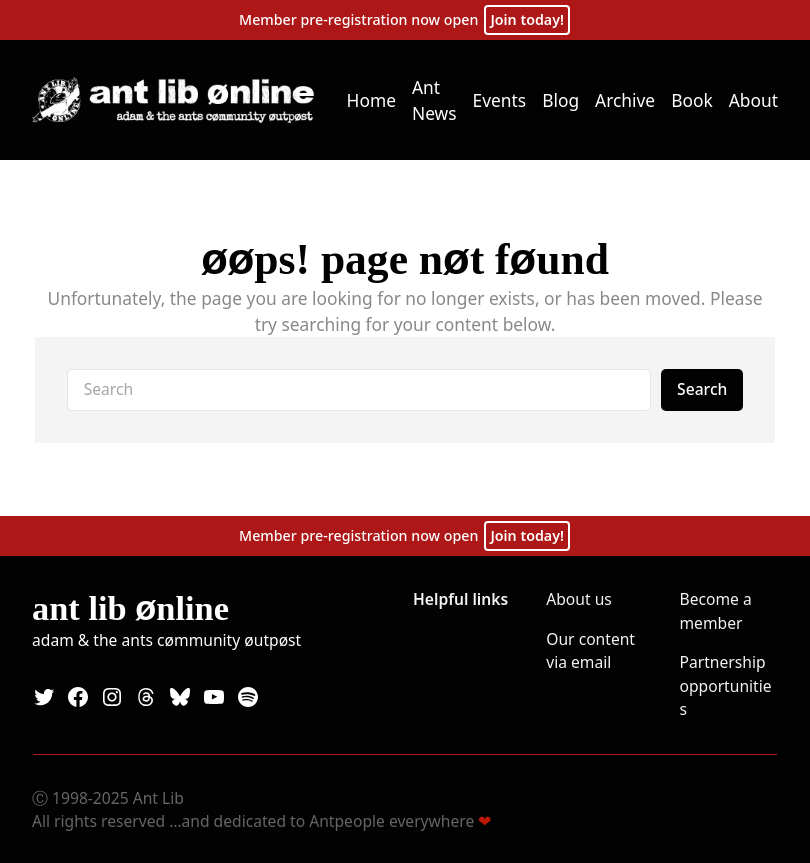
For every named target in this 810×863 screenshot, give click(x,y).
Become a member (716, 610)
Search (702, 389)
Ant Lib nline (130, 608)
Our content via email (590, 650)
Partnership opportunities (726, 685)
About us (579, 599)
